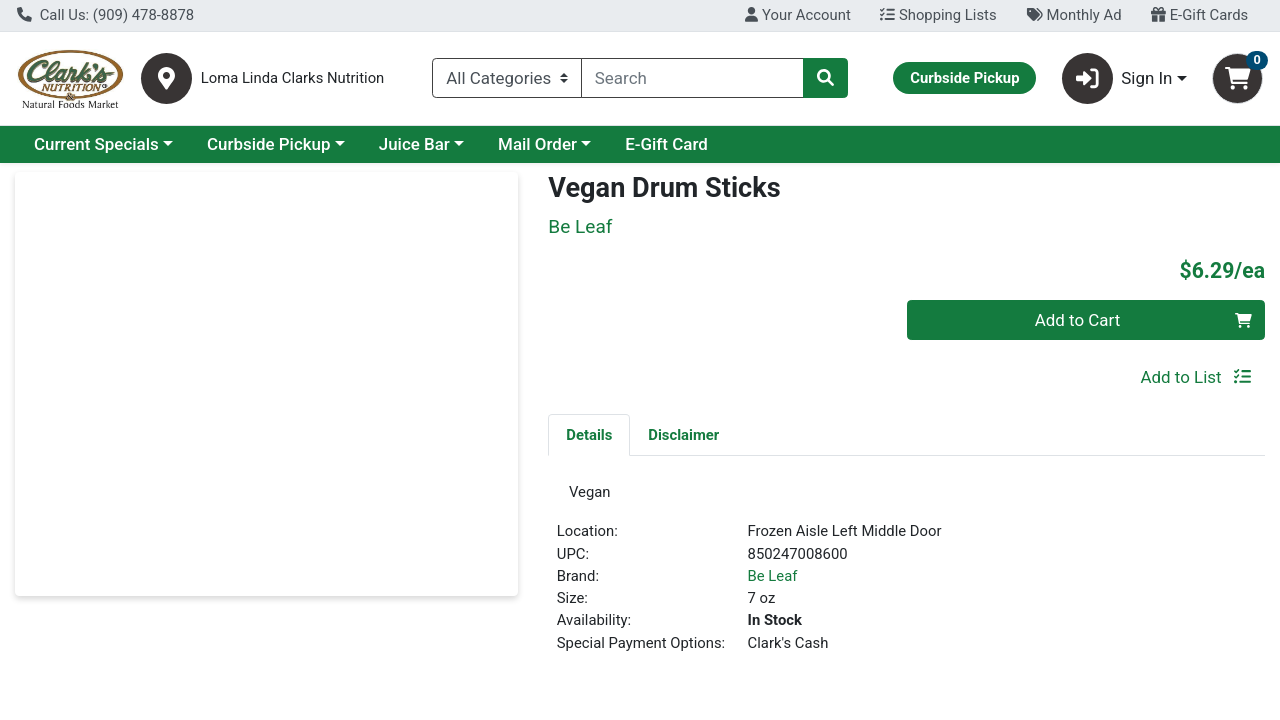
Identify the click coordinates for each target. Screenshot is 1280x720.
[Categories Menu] (507, 78)
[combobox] (692, 78)
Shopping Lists (938, 15)
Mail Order (537, 144)
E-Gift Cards (1199, 15)
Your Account (797, 15)
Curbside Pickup (269, 144)
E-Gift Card (666, 144)
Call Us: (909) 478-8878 (105, 15)
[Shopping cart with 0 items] (1237, 78)
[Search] (692, 78)
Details (589, 435)
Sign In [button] (1117, 78)
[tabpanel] (906, 579)
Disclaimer (683, 435)
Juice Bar (414, 144)
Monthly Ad (1073, 15)
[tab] (589, 434)
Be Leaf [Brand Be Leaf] (773, 582)
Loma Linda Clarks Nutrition (293, 78)
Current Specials (96, 144)
